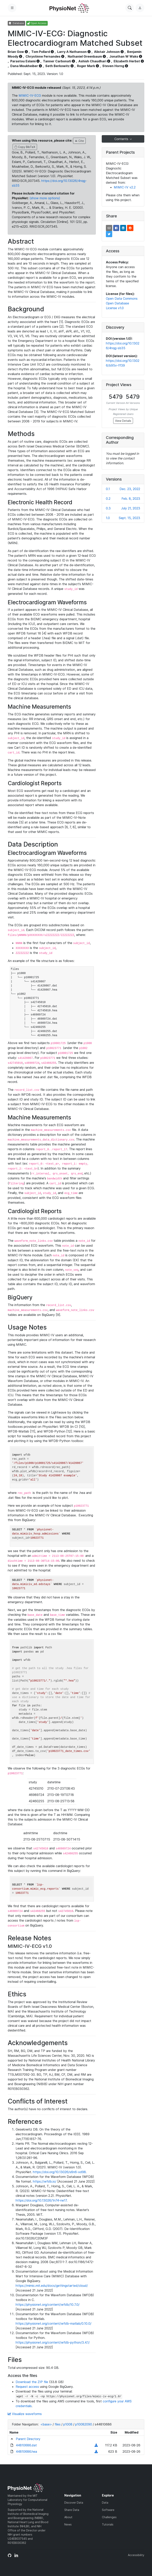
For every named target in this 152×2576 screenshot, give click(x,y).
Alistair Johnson (107, 52)
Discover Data (73, 2502)
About (68, 2517)
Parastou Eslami (23, 61)
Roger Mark (86, 66)
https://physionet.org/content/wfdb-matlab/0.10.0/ (53, 2323)
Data (105, 2502)
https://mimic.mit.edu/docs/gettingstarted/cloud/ (52, 2286)
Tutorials (107, 2524)
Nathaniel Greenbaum (85, 56)
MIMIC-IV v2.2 (125, 187)
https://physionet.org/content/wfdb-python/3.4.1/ (53, 2342)
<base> (46, 2424)
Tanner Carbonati (57, 61)
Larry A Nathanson (72, 52)
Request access (27, 2387)
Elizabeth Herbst (127, 61)
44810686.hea (26, 2451)
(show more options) (44, 198)
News (68, 2524)
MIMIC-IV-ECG (30, 95)
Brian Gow (16, 52)
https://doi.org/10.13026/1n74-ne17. (41, 2200)
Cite (79, 140)
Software (108, 2509)
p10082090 (83, 2424)
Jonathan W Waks (123, 56)
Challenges (109, 2517)
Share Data (71, 2509)
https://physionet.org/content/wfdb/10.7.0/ (48, 2305)
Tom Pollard (40, 52)
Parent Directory (28, 2439)
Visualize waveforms (25, 2414)
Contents (121, 139)
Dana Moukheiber (24, 66)
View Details (123, 420)
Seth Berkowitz (57, 66)
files (58, 2424)
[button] (109, 228)
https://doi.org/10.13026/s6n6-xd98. (60, 2172)
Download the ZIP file (32, 2382)
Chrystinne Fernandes (43, 56)
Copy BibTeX (24, 147)
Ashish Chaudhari (92, 61)
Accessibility (136, 2555)
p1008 (67, 2424)
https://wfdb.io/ (44, 2181)
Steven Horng (113, 66)
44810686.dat (26, 2445)
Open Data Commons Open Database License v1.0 (122, 303)
